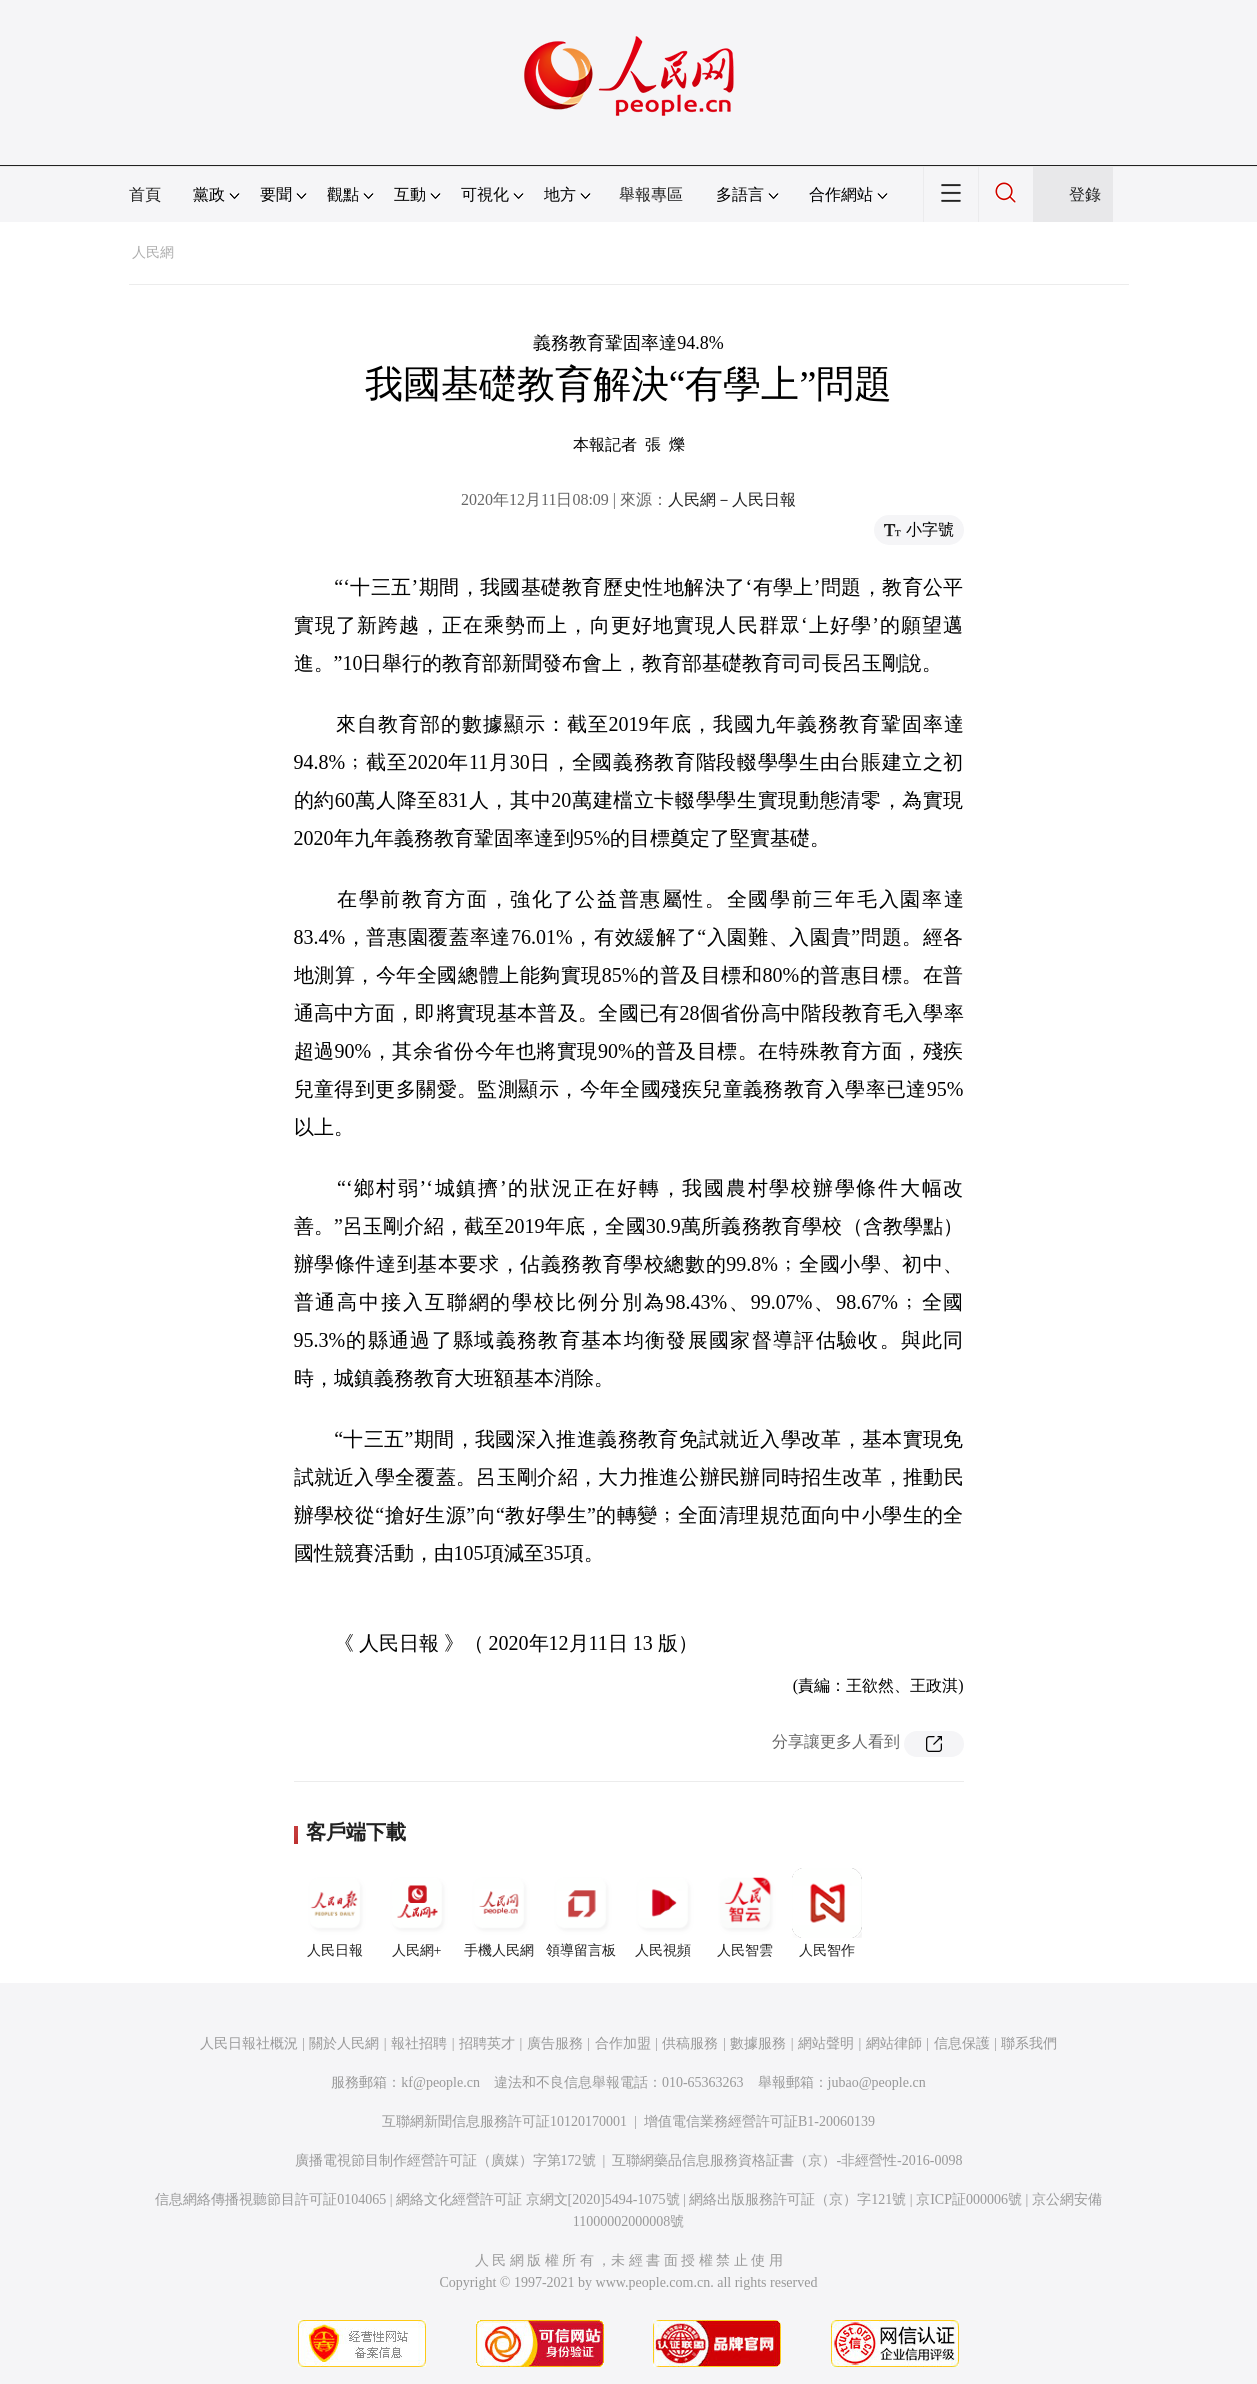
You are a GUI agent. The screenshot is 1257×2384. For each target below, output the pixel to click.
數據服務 (758, 2043)
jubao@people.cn (877, 2082)
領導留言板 (581, 1913)
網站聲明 (826, 2043)
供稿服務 (690, 2043)
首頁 (145, 194)
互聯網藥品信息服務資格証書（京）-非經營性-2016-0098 (787, 2160)
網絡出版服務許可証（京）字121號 (797, 2199)
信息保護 (962, 2043)
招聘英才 (487, 2043)
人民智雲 (745, 1913)
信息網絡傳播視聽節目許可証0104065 (270, 2199)
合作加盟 (623, 2043)
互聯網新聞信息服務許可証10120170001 (504, 2121)
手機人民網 (499, 1913)
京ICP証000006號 (969, 2199)
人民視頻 (663, 1913)
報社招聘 (419, 2043)
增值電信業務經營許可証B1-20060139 (759, 2121)
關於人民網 (344, 2043)
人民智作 (827, 1913)
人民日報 (335, 1913)
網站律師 (894, 2043)
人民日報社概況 (249, 2043)
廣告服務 (555, 2043)
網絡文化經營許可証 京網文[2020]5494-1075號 (538, 2199)
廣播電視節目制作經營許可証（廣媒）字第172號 (445, 2160)
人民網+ (417, 1913)
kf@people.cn (440, 2082)
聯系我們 (1029, 2043)
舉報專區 (651, 194)
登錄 (1085, 194)
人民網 (153, 252)
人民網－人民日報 (732, 499)
